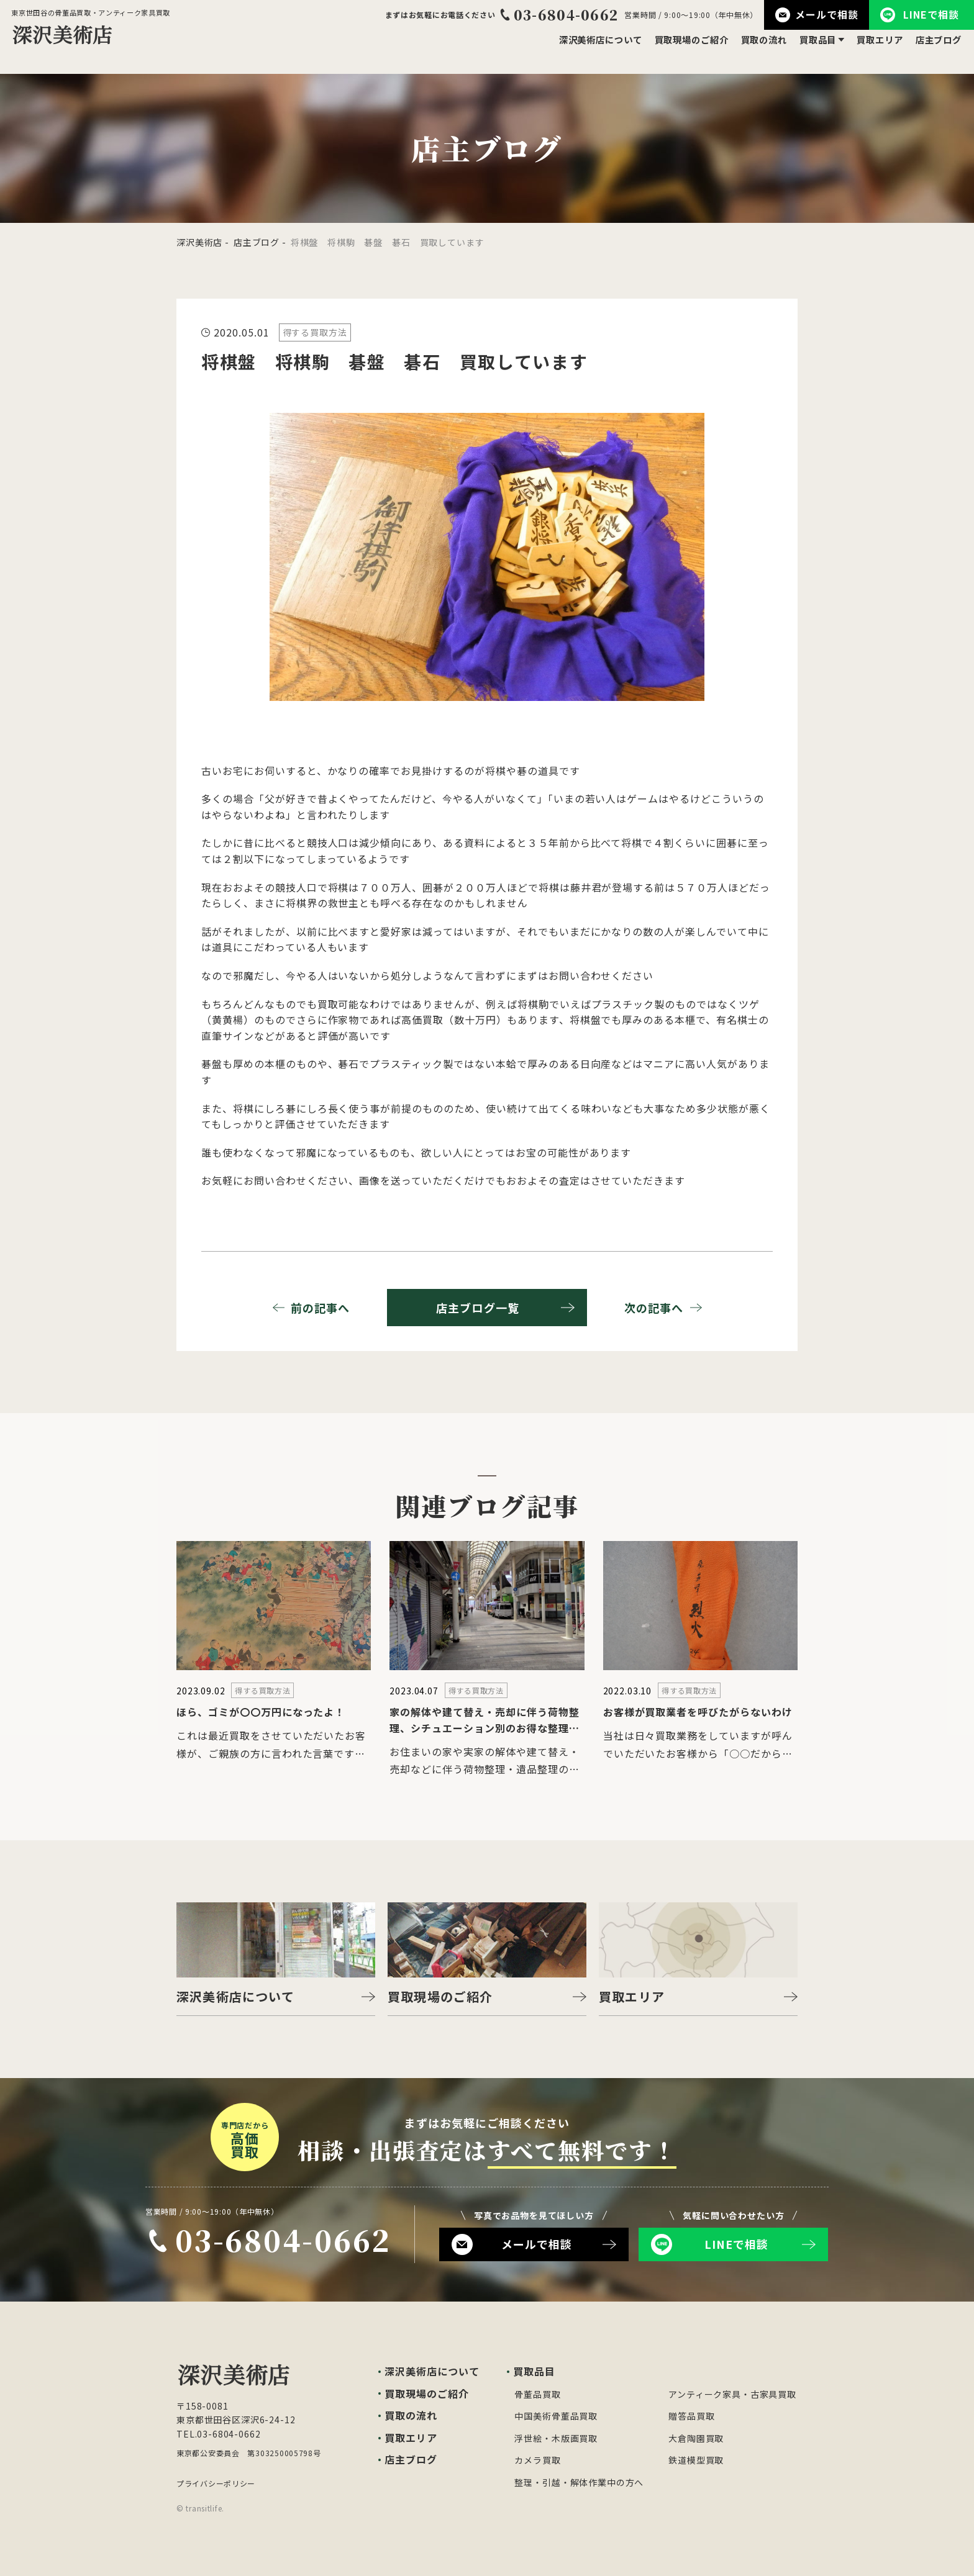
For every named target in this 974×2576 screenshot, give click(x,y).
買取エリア (870, 49)
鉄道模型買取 (696, 2460)
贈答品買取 (691, 2416)
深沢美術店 (199, 242)
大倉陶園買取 (696, 2438)
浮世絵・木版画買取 (556, 2438)
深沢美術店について (559, 49)
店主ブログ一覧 (505, 1307)
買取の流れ (742, 49)
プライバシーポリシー (215, 2483)
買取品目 (802, 49)
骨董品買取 (537, 2394)
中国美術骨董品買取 (556, 2416)
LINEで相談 (919, 14)
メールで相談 (816, 14)
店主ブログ (935, 49)
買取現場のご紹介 (661, 49)
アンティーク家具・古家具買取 (732, 2394)
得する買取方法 (315, 332)
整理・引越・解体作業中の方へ (579, 2482)
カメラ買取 (537, 2460)
